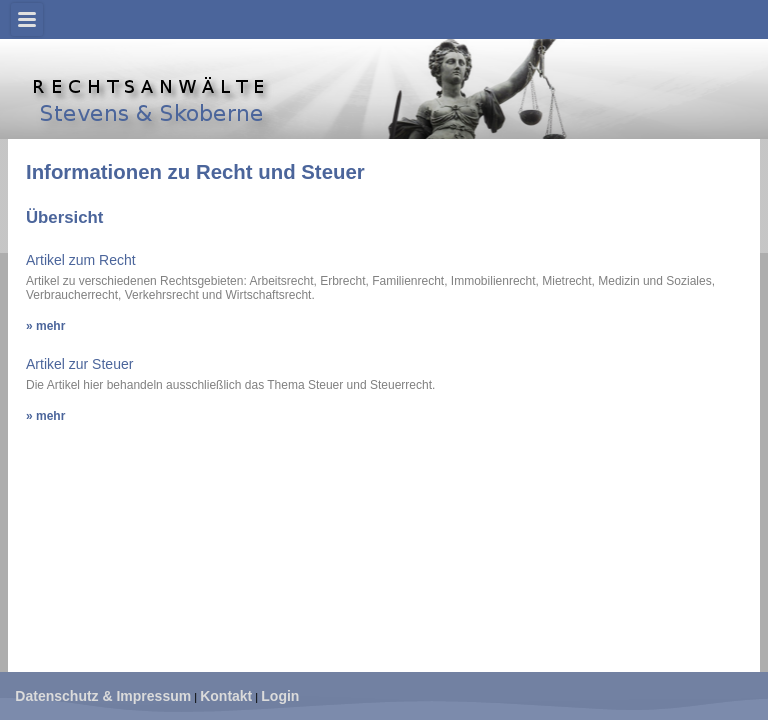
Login (280, 696)
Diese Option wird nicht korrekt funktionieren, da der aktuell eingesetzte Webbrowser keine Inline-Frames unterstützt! (384, 404)
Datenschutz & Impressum (103, 696)
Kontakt (226, 696)
